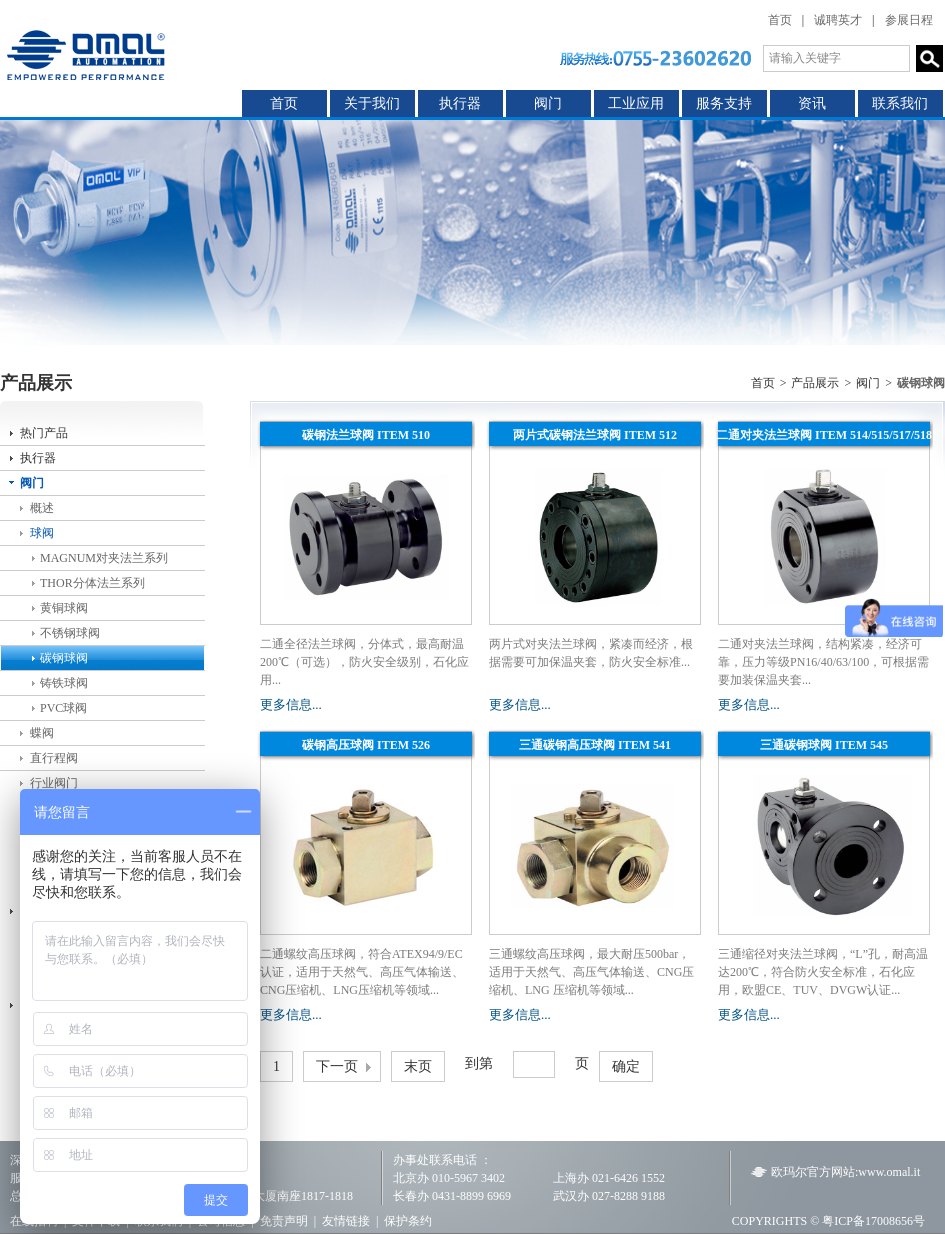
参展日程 (909, 20)
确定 (626, 1066)
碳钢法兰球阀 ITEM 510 (366, 435)
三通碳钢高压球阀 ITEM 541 (595, 745)
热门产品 (44, 433)
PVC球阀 (63, 708)
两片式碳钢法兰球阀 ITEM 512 (595, 435)
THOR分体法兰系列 (92, 583)
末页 (418, 1066)
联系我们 (900, 103)
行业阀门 (54, 783)
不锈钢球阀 (70, 633)
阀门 (548, 103)
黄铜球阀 (64, 608)
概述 (42, 508)
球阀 (42, 533)
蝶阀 (42, 733)
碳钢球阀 (64, 658)
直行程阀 (54, 758)
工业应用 (636, 103)
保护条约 (408, 1221)
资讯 (812, 103)
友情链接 (346, 1221)
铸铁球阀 (64, 683)
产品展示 (815, 383)
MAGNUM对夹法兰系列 (104, 558)
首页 (780, 20)
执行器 (460, 103)
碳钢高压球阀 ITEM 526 (366, 745)
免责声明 (284, 1221)
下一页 (337, 1066)
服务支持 (724, 103)
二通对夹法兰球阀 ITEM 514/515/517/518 (824, 435)
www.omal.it (889, 1172)
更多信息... (291, 704)
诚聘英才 (838, 20)
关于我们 (372, 103)
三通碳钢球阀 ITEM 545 (824, 745)
